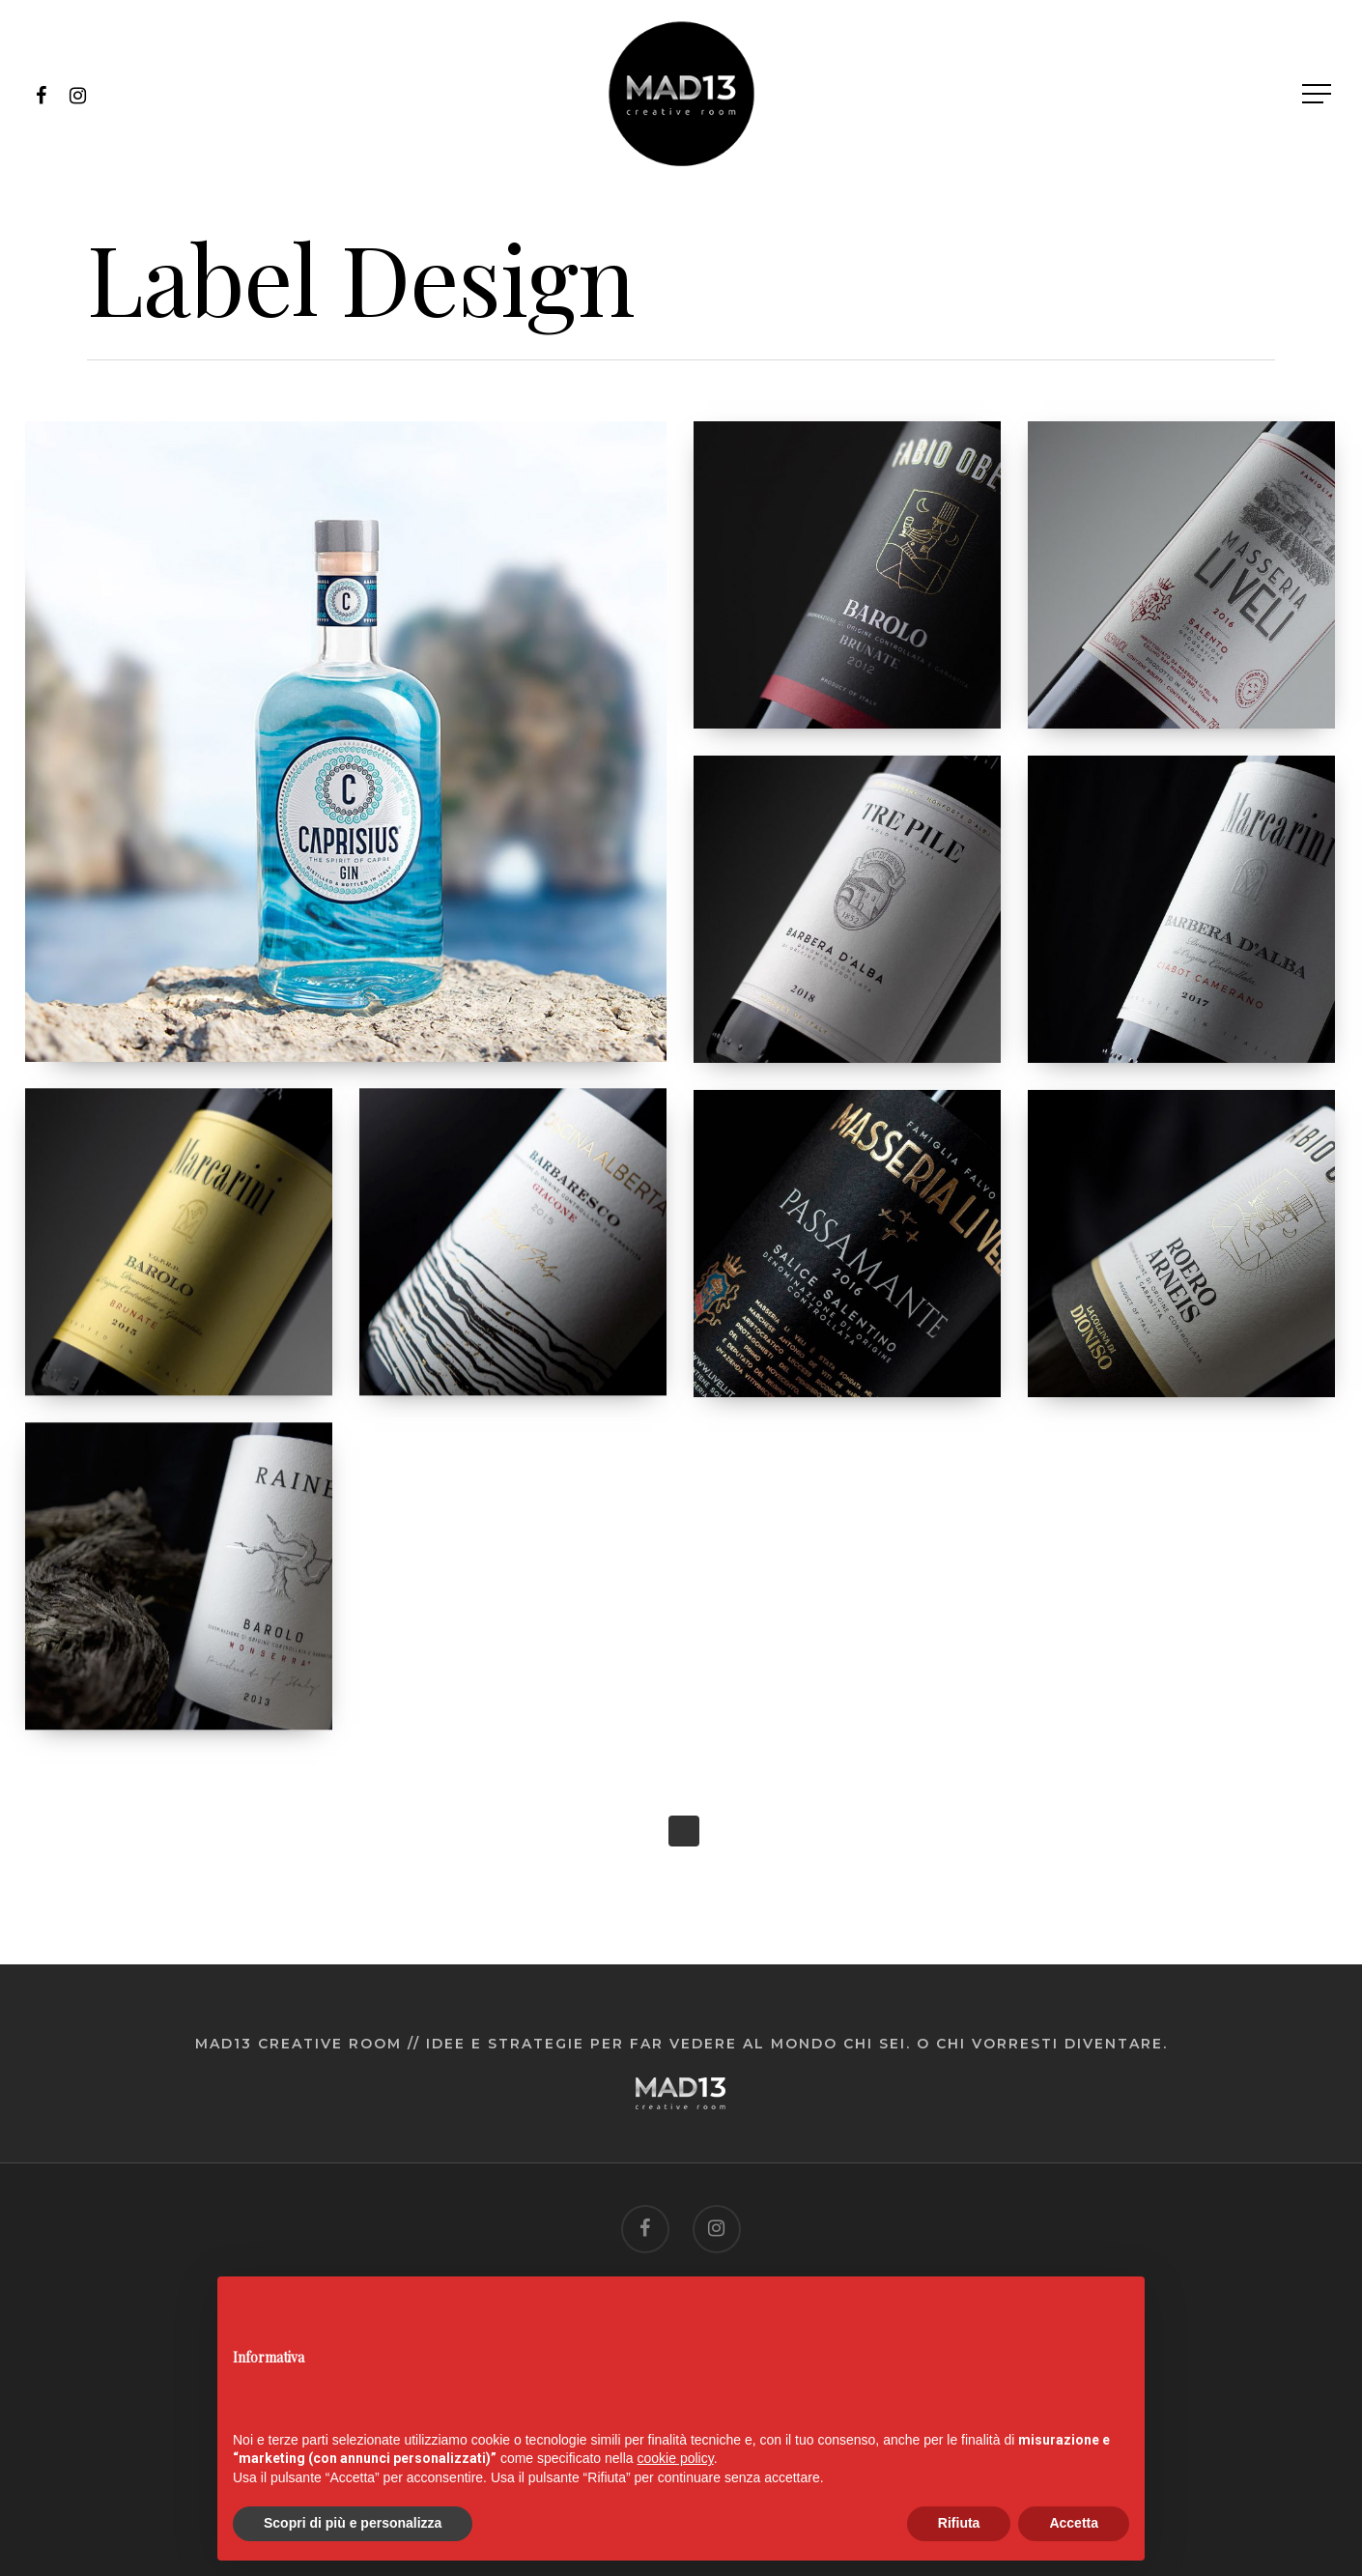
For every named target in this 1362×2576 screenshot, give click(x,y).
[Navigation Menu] (1318, 94)
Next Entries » (683, 1831)
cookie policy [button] (676, 2458)
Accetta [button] (1073, 2523)
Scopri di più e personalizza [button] (352, 2523)
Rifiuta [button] (959, 2523)
